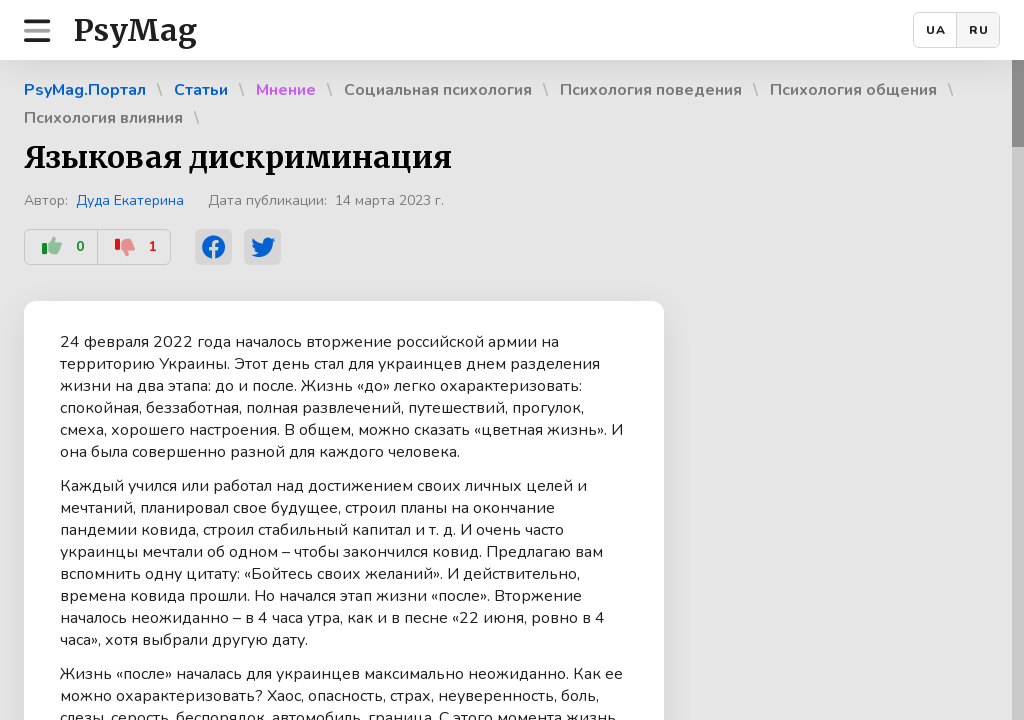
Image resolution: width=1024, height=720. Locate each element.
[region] (512, 390)
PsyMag (135, 30)
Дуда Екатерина (130, 200)
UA (936, 30)
